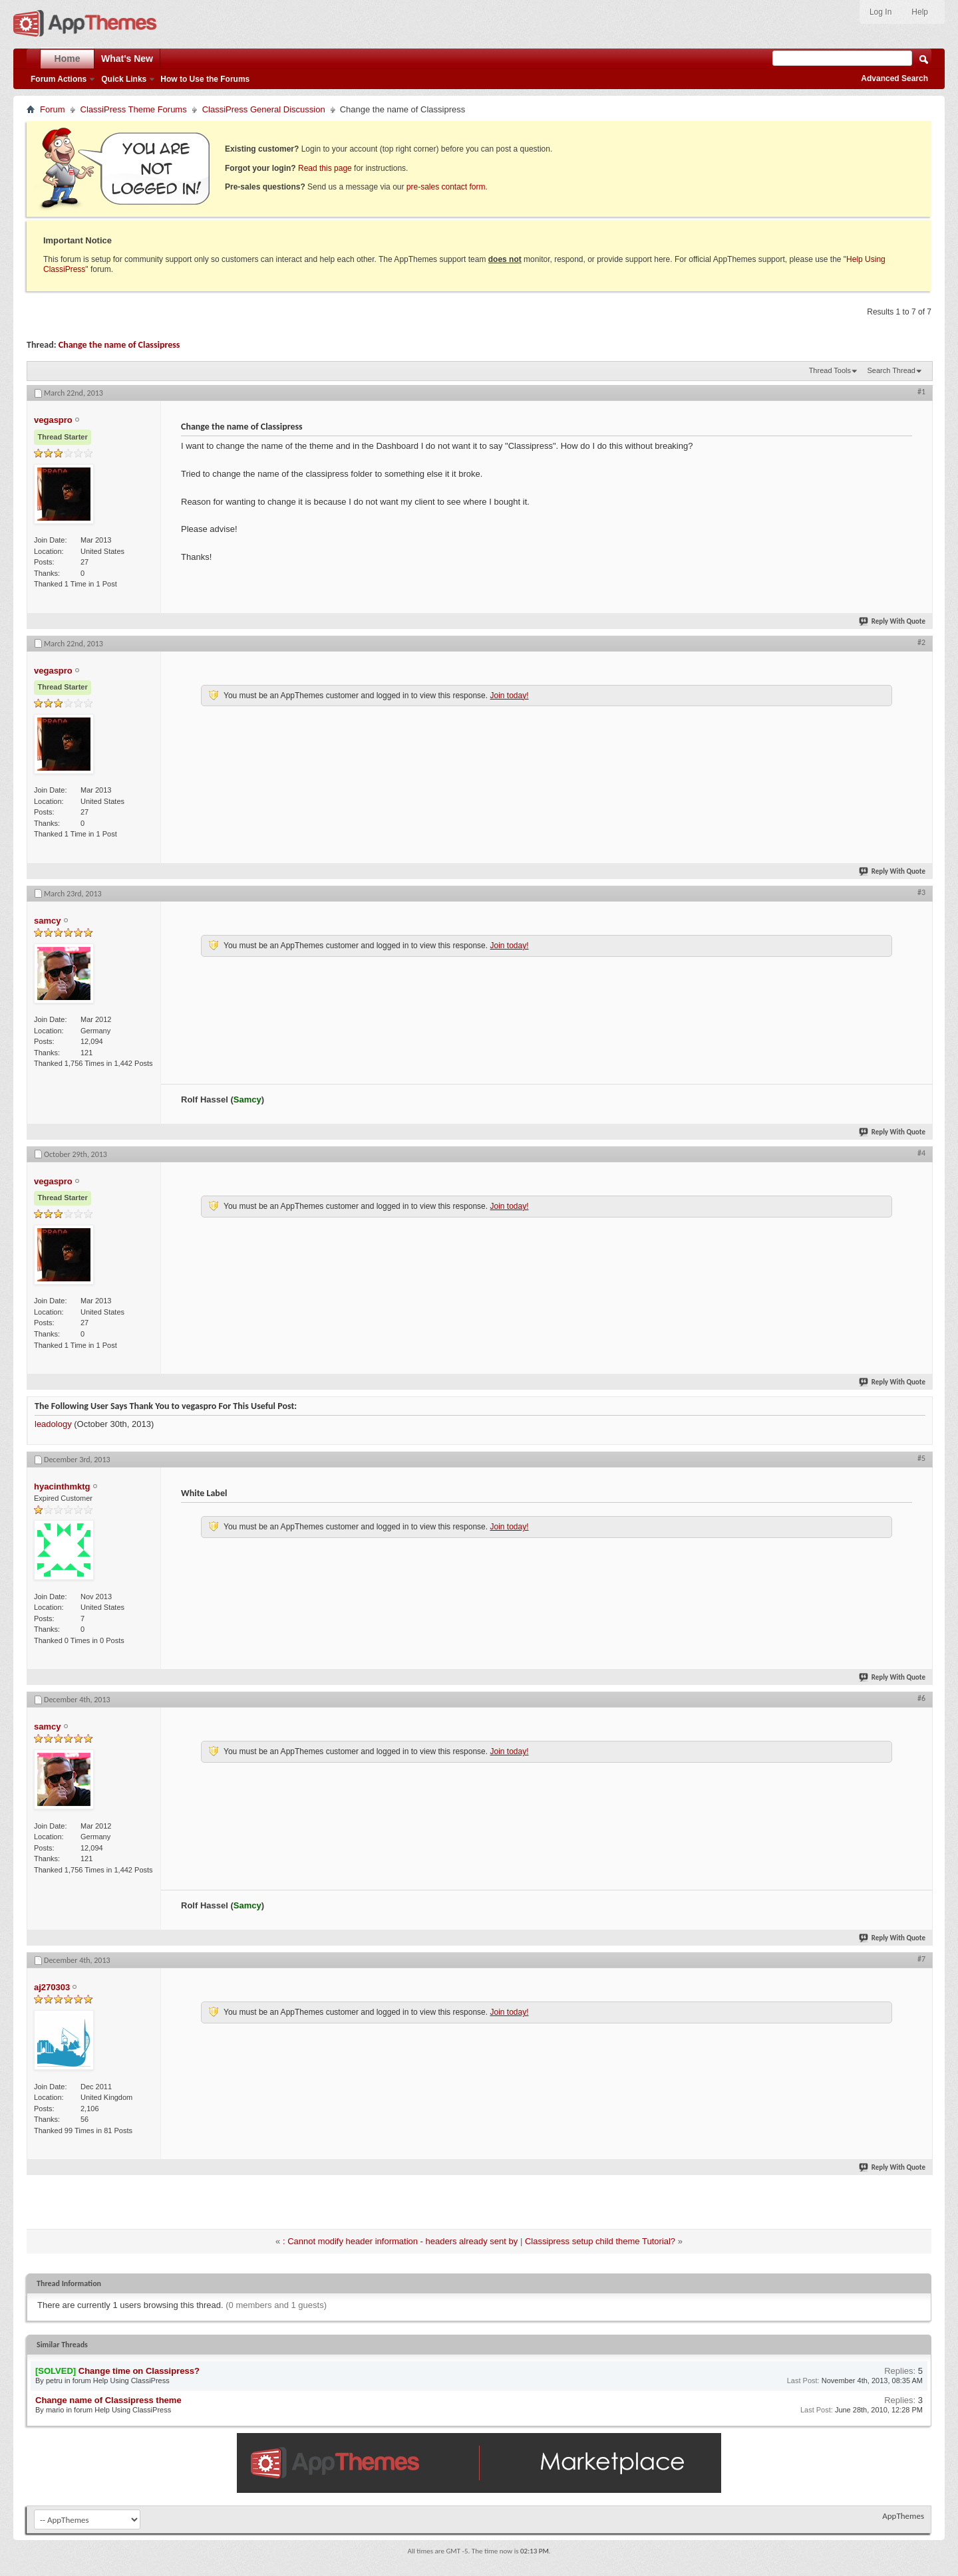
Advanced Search (894, 78)
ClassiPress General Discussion (263, 109)
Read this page (325, 168)
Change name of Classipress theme (108, 2400)
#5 (921, 1458)
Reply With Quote (892, 621)
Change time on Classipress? (139, 2371)
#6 (921, 1698)
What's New (127, 58)
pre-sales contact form (446, 187)
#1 (921, 391)
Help (919, 12)
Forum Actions (58, 79)
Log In (880, 12)
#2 (921, 642)
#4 (921, 1153)
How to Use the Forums (204, 79)
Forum (52, 109)
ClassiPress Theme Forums (133, 109)
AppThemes (903, 2516)
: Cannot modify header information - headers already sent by (400, 2241)
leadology (53, 1424)
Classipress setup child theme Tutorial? (600, 2241)
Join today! (509, 695)
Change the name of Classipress (119, 344)
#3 (921, 892)
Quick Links (123, 79)
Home (67, 58)
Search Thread (891, 370)
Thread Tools (830, 370)
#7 (921, 1959)
